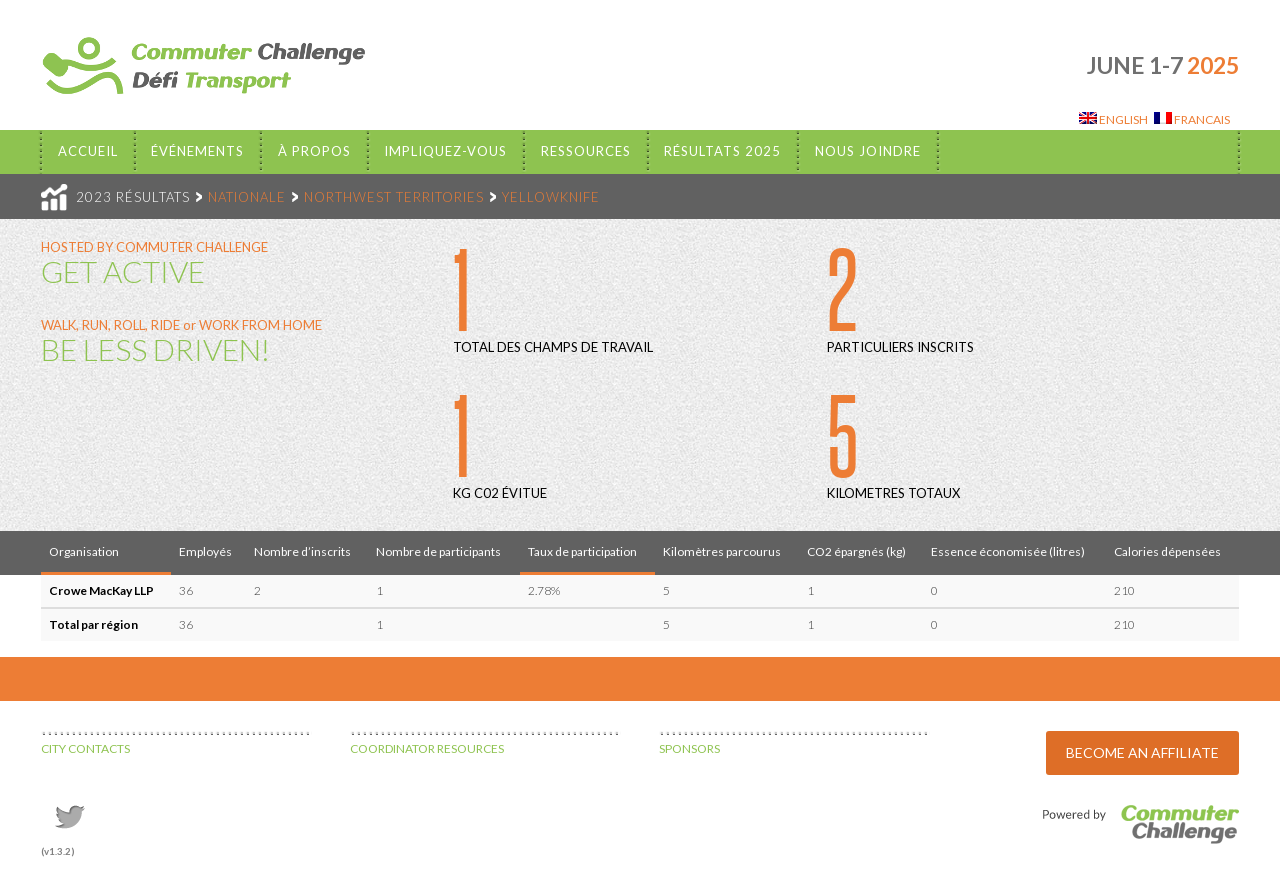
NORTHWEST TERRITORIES (394, 197)
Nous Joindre (868, 151)
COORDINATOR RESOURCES (427, 748)
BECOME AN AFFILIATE (1142, 752)
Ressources (586, 151)
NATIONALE (247, 197)
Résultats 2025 (722, 151)
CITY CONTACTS (85, 748)
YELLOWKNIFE (551, 197)
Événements (197, 151)
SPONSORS (689, 748)
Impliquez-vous (445, 151)
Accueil (88, 151)
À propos (314, 151)
